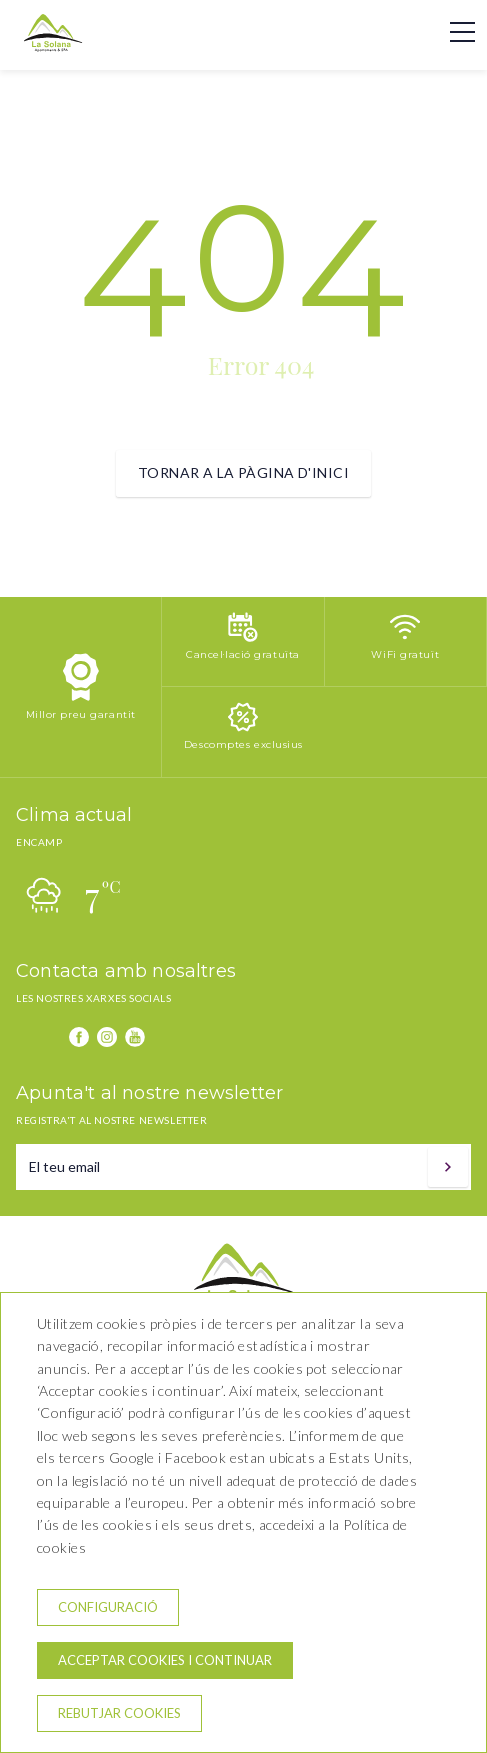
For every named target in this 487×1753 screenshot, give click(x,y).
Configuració (108, 1607)
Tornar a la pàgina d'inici (243, 472)
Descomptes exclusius (243, 744)
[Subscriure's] (448, 1167)
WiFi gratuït (405, 654)
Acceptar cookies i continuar (165, 1660)
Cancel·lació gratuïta (243, 654)
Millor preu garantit (81, 714)
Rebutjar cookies (119, 1713)
